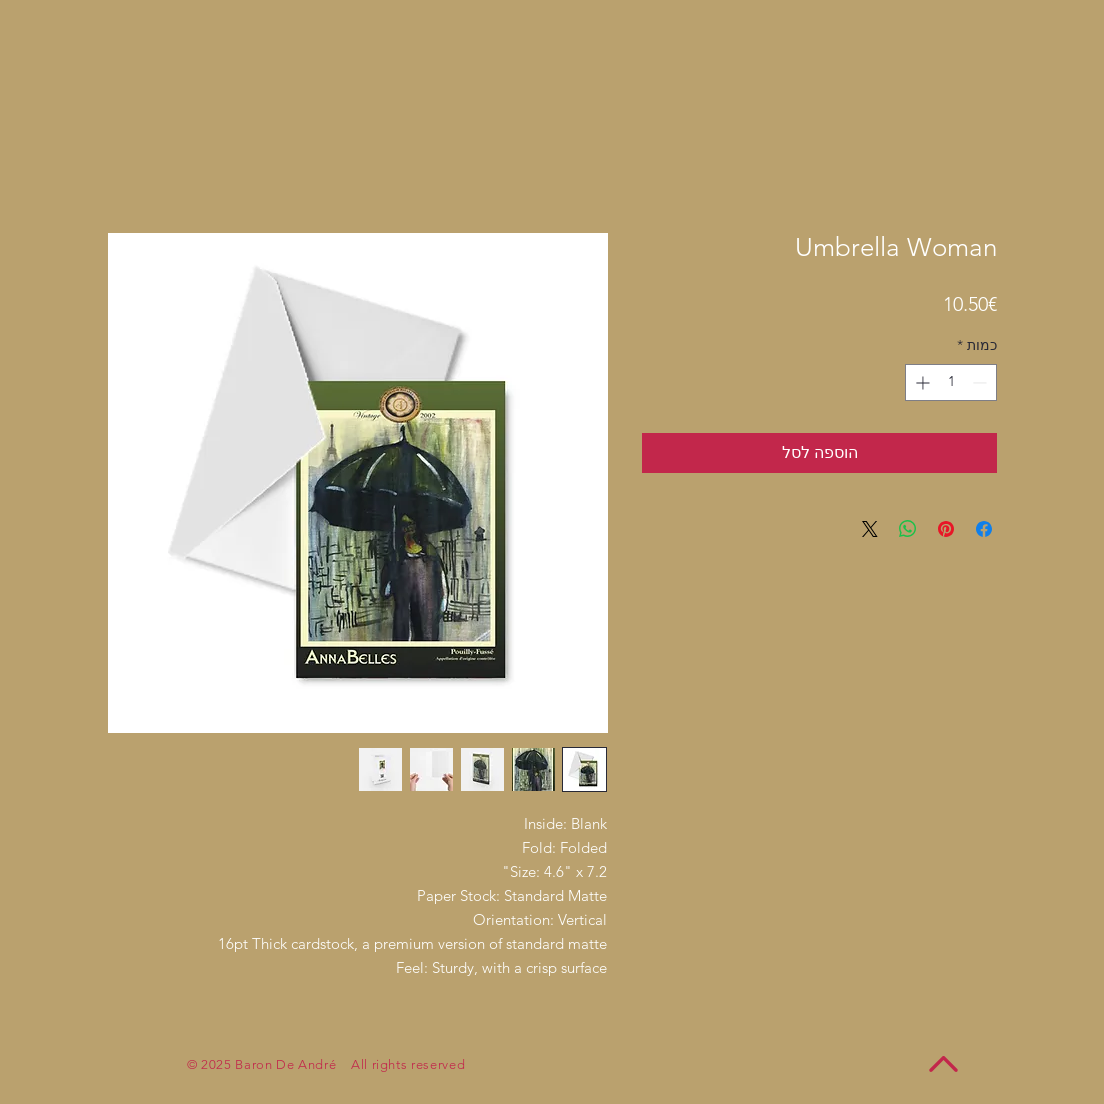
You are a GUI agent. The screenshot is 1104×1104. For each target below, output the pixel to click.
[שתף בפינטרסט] (946, 529)
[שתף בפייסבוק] (984, 529)
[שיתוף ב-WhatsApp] (908, 529)
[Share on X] (870, 529)
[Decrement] (981, 382)
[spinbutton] (951, 382)
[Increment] (920, 382)
